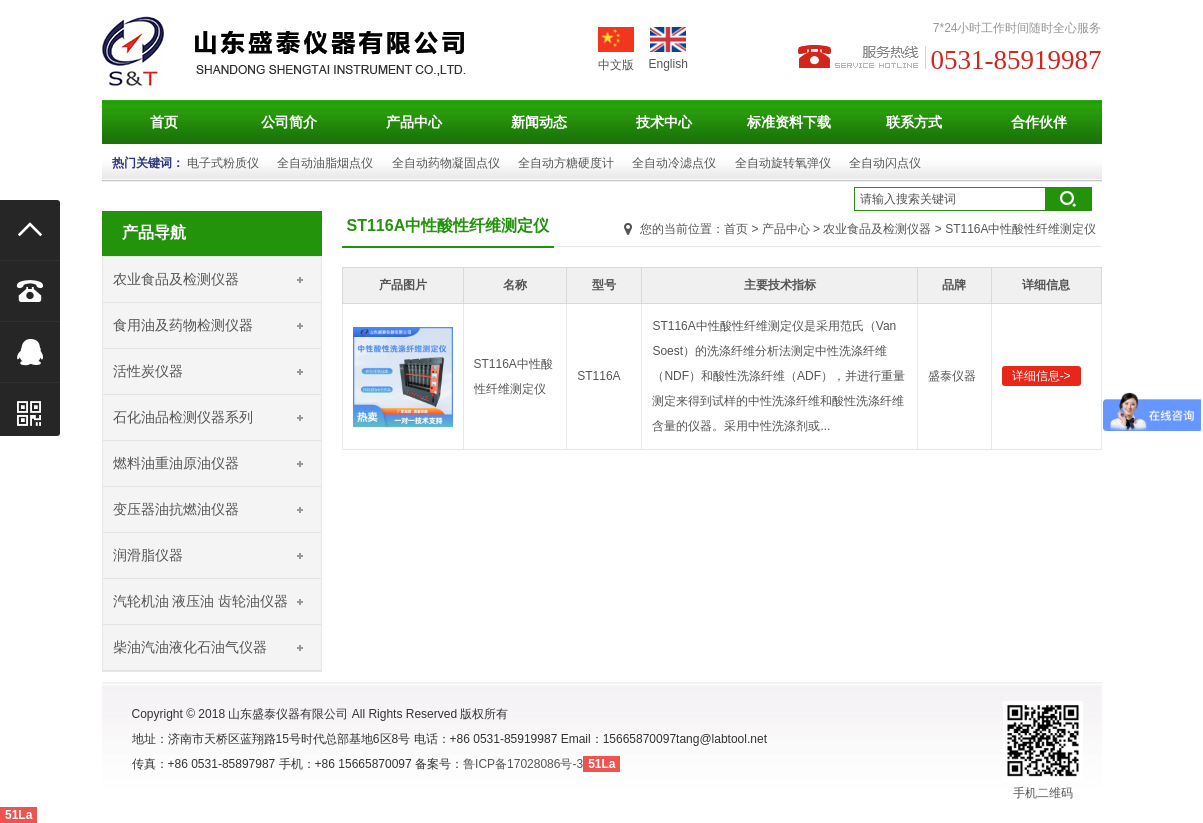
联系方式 (914, 122)
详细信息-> (1041, 376)
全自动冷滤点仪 (674, 163)
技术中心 (664, 122)
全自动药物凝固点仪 (446, 163)
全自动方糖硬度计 (566, 163)
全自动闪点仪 (885, 163)
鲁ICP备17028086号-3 (523, 764)
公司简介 (289, 122)
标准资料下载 (789, 122)
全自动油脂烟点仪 (325, 163)
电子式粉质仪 (223, 163)
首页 (164, 122)
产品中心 (414, 122)
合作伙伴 (1039, 122)
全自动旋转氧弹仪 (783, 163)
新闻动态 (539, 122)
